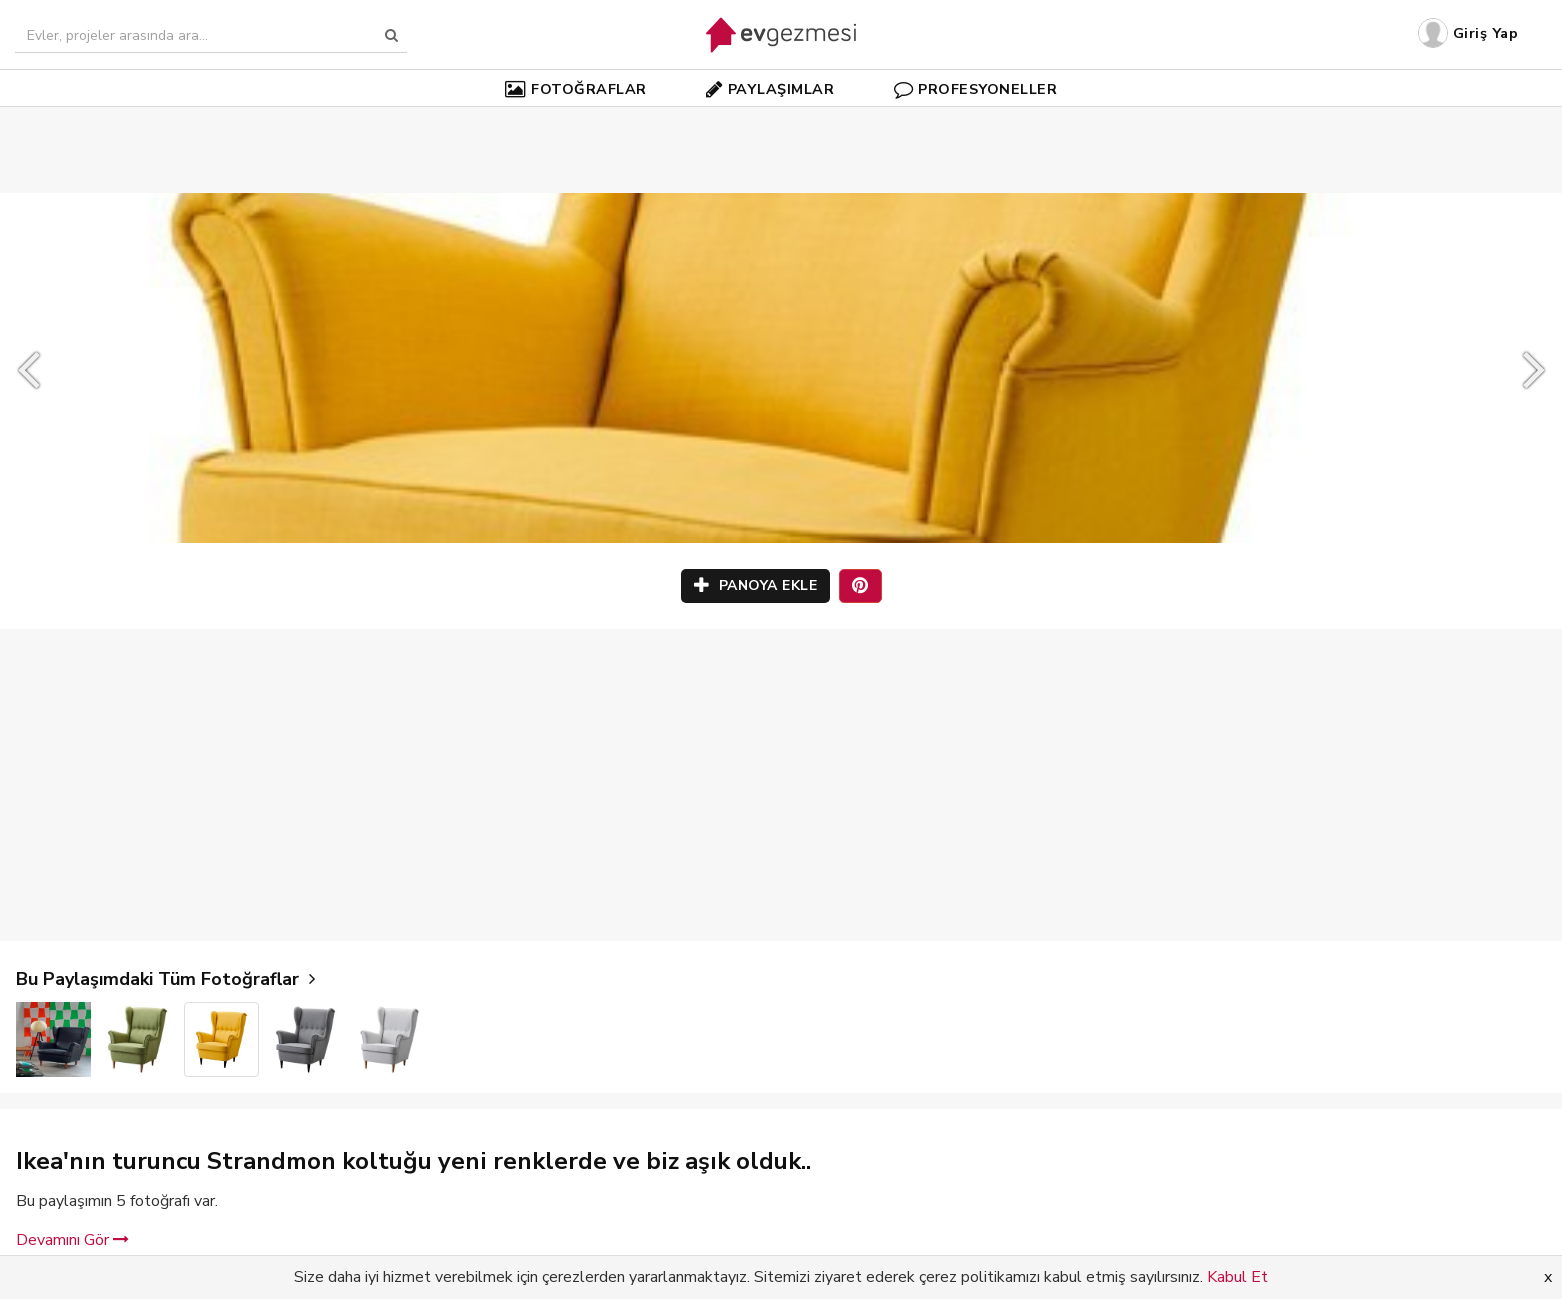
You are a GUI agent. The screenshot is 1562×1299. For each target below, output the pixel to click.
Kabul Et (1237, 1277)
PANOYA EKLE (756, 585)
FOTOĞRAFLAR (576, 89)
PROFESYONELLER (976, 89)
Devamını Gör (72, 1240)
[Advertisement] (781, 120)
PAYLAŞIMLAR (770, 89)
